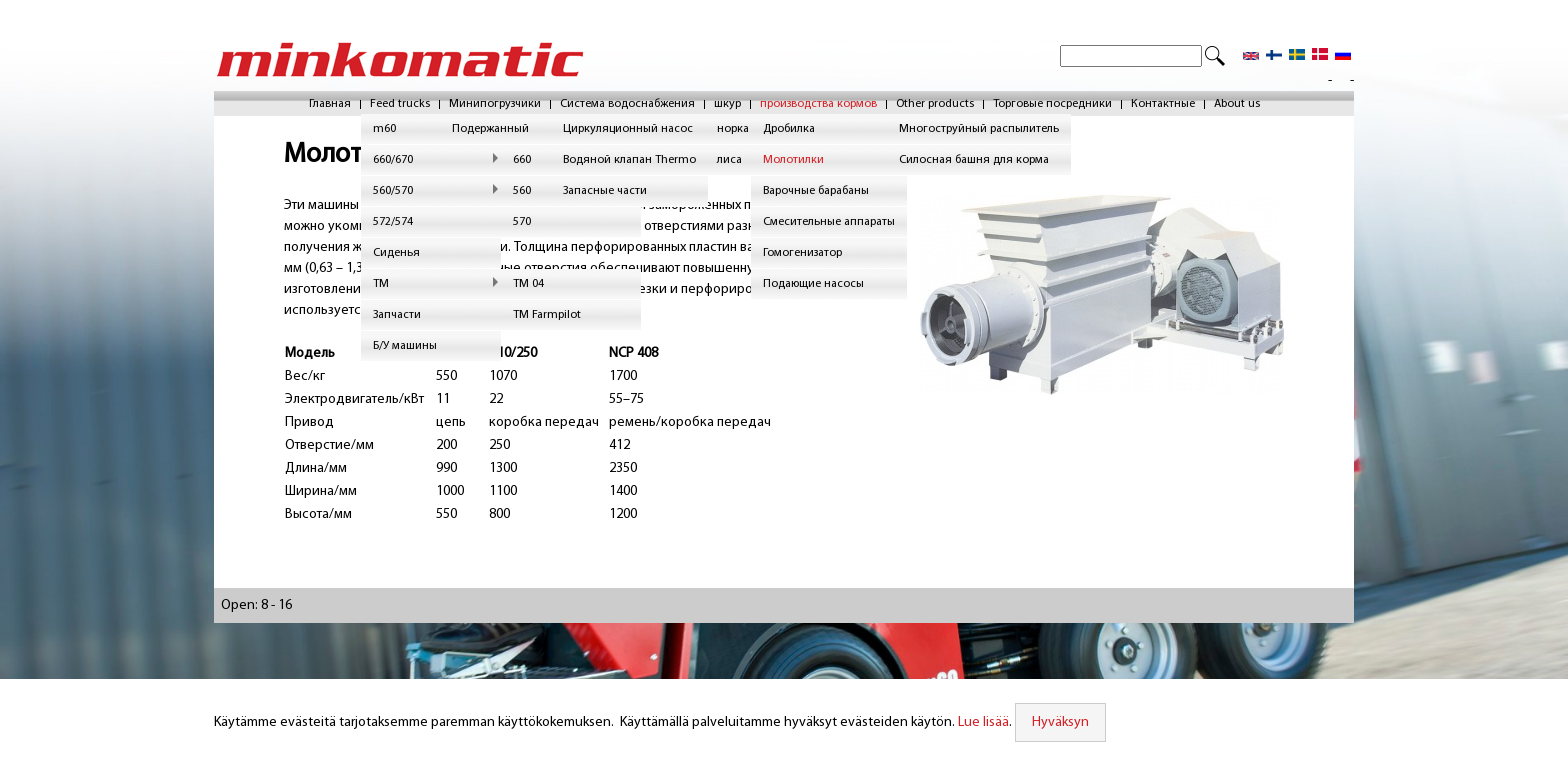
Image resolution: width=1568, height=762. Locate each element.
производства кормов (818, 104)
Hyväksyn (1057, 722)
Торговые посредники (1052, 104)
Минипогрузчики (495, 104)
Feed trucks (400, 104)
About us (1237, 104)
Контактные (1163, 104)
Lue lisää (981, 722)
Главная (330, 104)
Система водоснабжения (627, 104)
